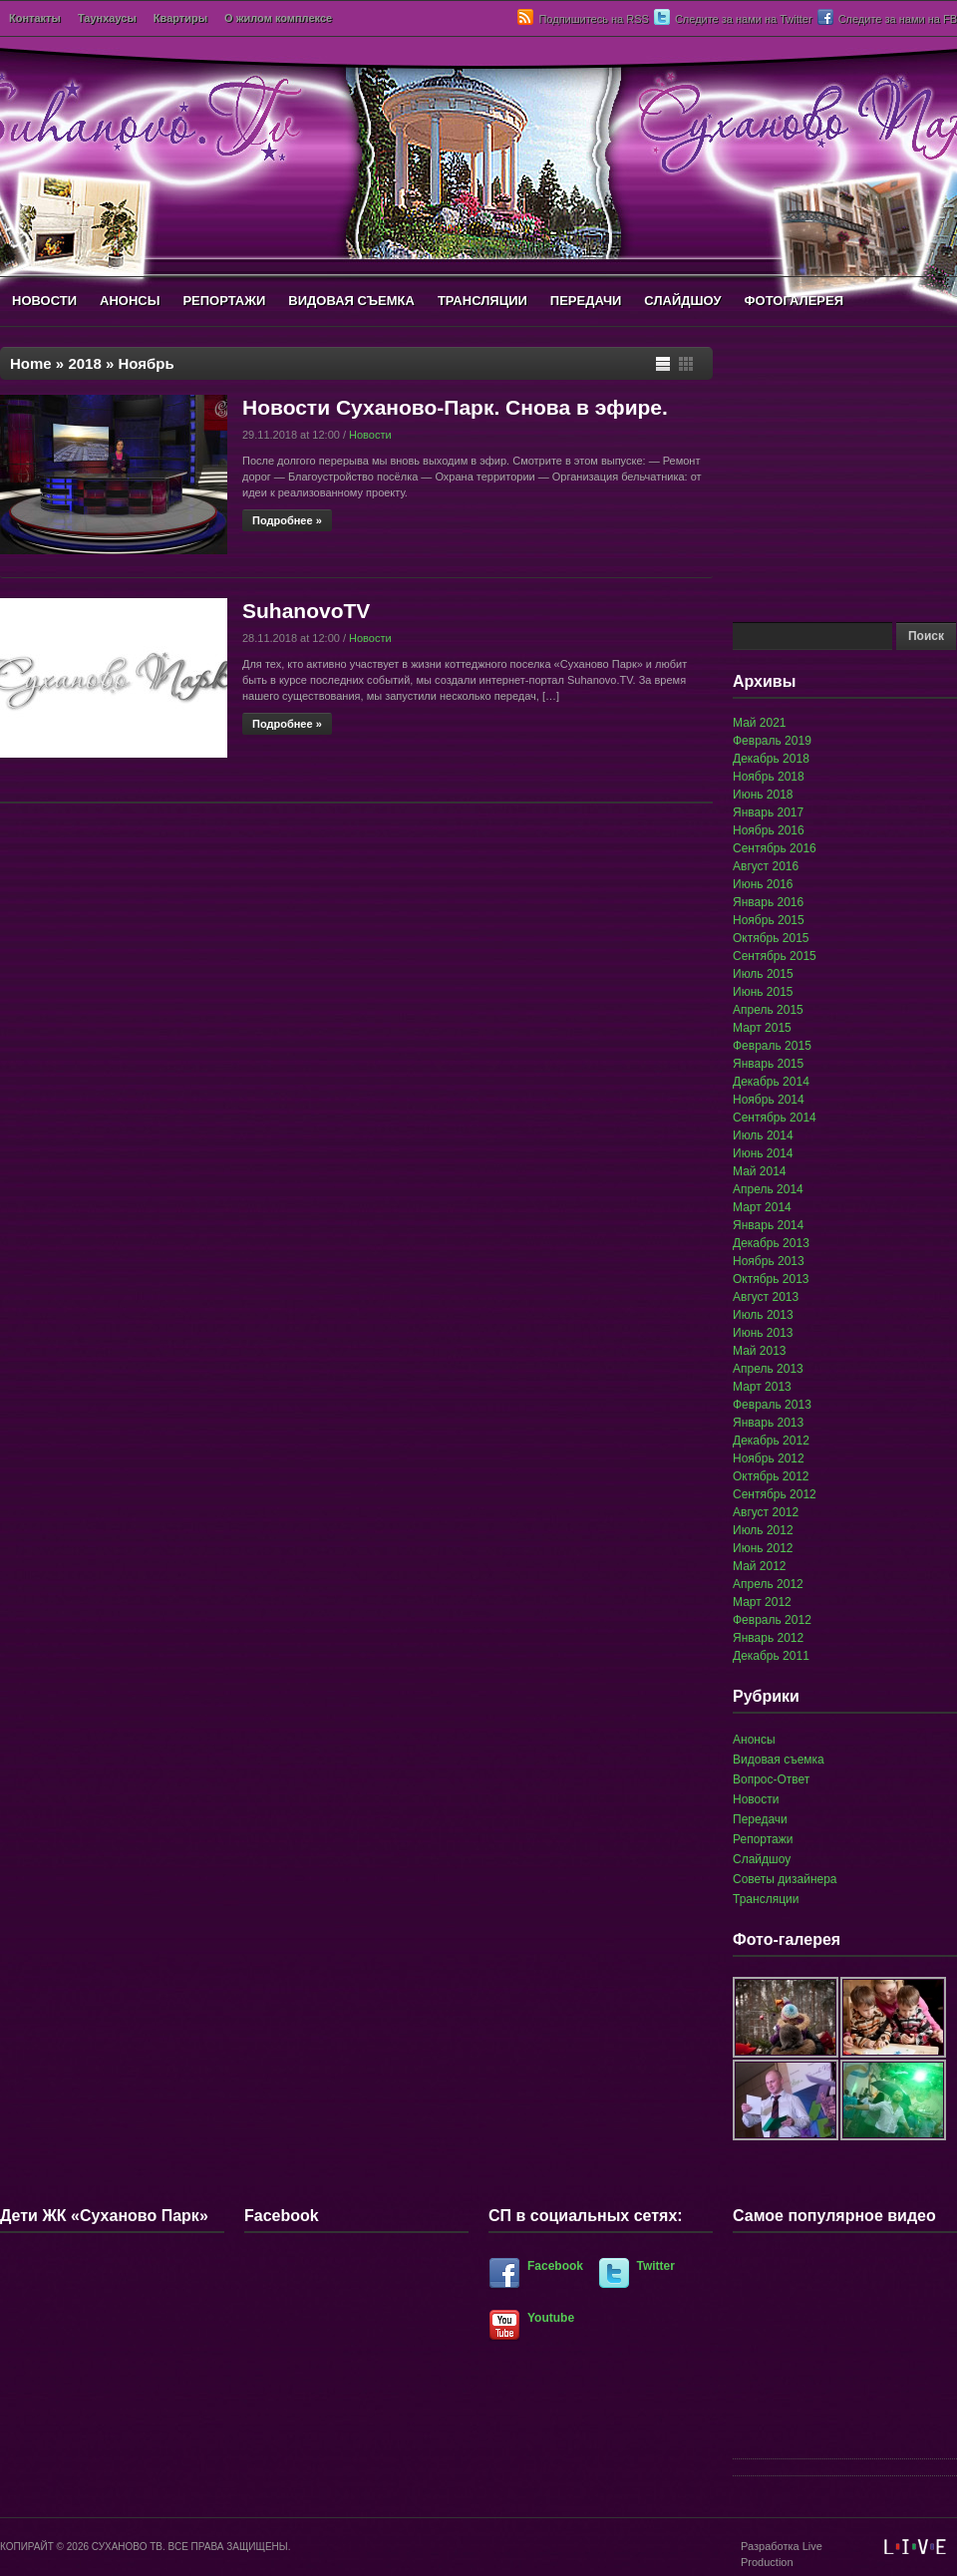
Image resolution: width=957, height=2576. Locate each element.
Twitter (656, 2266)
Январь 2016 (768, 902)
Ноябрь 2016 (768, 830)
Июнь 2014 (763, 1153)
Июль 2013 (763, 1315)
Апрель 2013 (768, 1369)
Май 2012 (760, 1566)
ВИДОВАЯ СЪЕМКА (351, 300)
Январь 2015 (768, 1064)
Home (31, 363)
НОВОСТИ (44, 300)
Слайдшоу (762, 1859)
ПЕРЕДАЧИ (586, 300)
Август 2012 (765, 1512)
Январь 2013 (768, 1423)
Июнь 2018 (763, 795)
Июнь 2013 (763, 1333)
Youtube (550, 2318)
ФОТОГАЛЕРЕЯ (793, 300)
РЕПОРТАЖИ (223, 300)
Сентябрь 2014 (774, 1118)
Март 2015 (762, 1028)
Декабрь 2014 (771, 1082)
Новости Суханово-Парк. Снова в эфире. (455, 407)
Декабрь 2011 (771, 1656)
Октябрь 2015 (771, 938)
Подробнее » (287, 520)
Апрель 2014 (768, 1189)
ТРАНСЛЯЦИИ (482, 300)
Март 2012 (762, 1602)
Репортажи (763, 1839)
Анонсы (754, 1740)
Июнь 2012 (763, 1548)
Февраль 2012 (772, 1620)
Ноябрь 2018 (768, 777)
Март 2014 (762, 1207)
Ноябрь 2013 (768, 1261)
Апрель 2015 (768, 1010)
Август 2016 (765, 866)
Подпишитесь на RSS (593, 19)
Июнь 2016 (763, 884)
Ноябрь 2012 (768, 1458)
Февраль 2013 (772, 1405)
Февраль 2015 (772, 1046)
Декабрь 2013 (771, 1243)
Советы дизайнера (785, 1879)
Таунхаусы (107, 18)
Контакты (35, 18)
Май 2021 (760, 723)
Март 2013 (762, 1387)
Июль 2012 (763, 1530)
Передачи (760, 1819)
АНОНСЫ (130, 300)
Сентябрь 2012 (774, 1494)
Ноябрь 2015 (768, 920)
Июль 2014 (763, 1135)
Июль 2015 (763, 974)
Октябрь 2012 (771, 1476)
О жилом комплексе (278, 18)
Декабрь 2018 (771, 759)
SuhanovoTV (306, 610)
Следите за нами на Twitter (743, 19)
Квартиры (180, 18)
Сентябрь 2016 (774, 848)
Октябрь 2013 (771, 1279)
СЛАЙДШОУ (682, 300)
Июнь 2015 (763, 992)
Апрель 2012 (768, 1584)
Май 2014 (760, 1171)
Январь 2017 (768, 812)
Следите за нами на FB (897, 19)
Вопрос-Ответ (771, 1779)
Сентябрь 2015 (774, 956)
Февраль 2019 (772, 741)
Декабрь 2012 (771, 1441)
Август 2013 (765, 1297)
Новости (370, 435)
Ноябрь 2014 (768, 1100)
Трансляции (765, 1899)
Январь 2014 (768, 1225)
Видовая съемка (778, 1760)
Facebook (555, 2266)
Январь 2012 (768, 1638)
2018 (84, 363)
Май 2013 (760, 1351)
